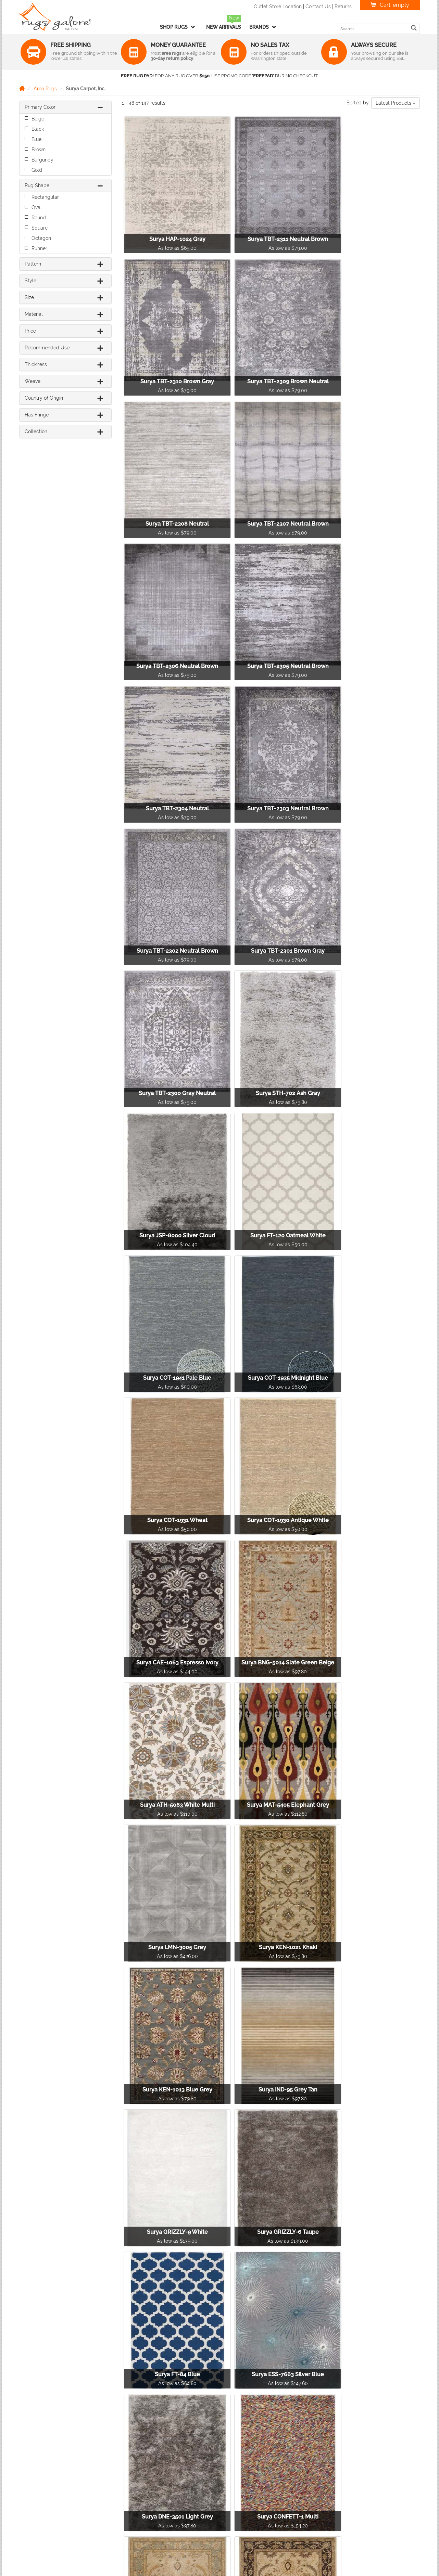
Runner (39, 248)
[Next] (333, 2412)
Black (38, 129)
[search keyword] (374, 29)
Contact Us (318, 6)
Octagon (41, 238)
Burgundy (42, 160)
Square (40, 228)
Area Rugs (45, 88)
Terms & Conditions (347, 2485)
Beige (38, 118)
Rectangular (45, 197)
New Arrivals (223, 27)
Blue (36, 139)
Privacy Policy (340, 2474)
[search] (413, 28)
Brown (39, 149)
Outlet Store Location (278, 6)
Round (39, 217)
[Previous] (214, 2412)
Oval (37, 207)
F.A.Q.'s (332, 2495)
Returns (343, 6)
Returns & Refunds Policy (353, 2463)
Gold (37, 170)
